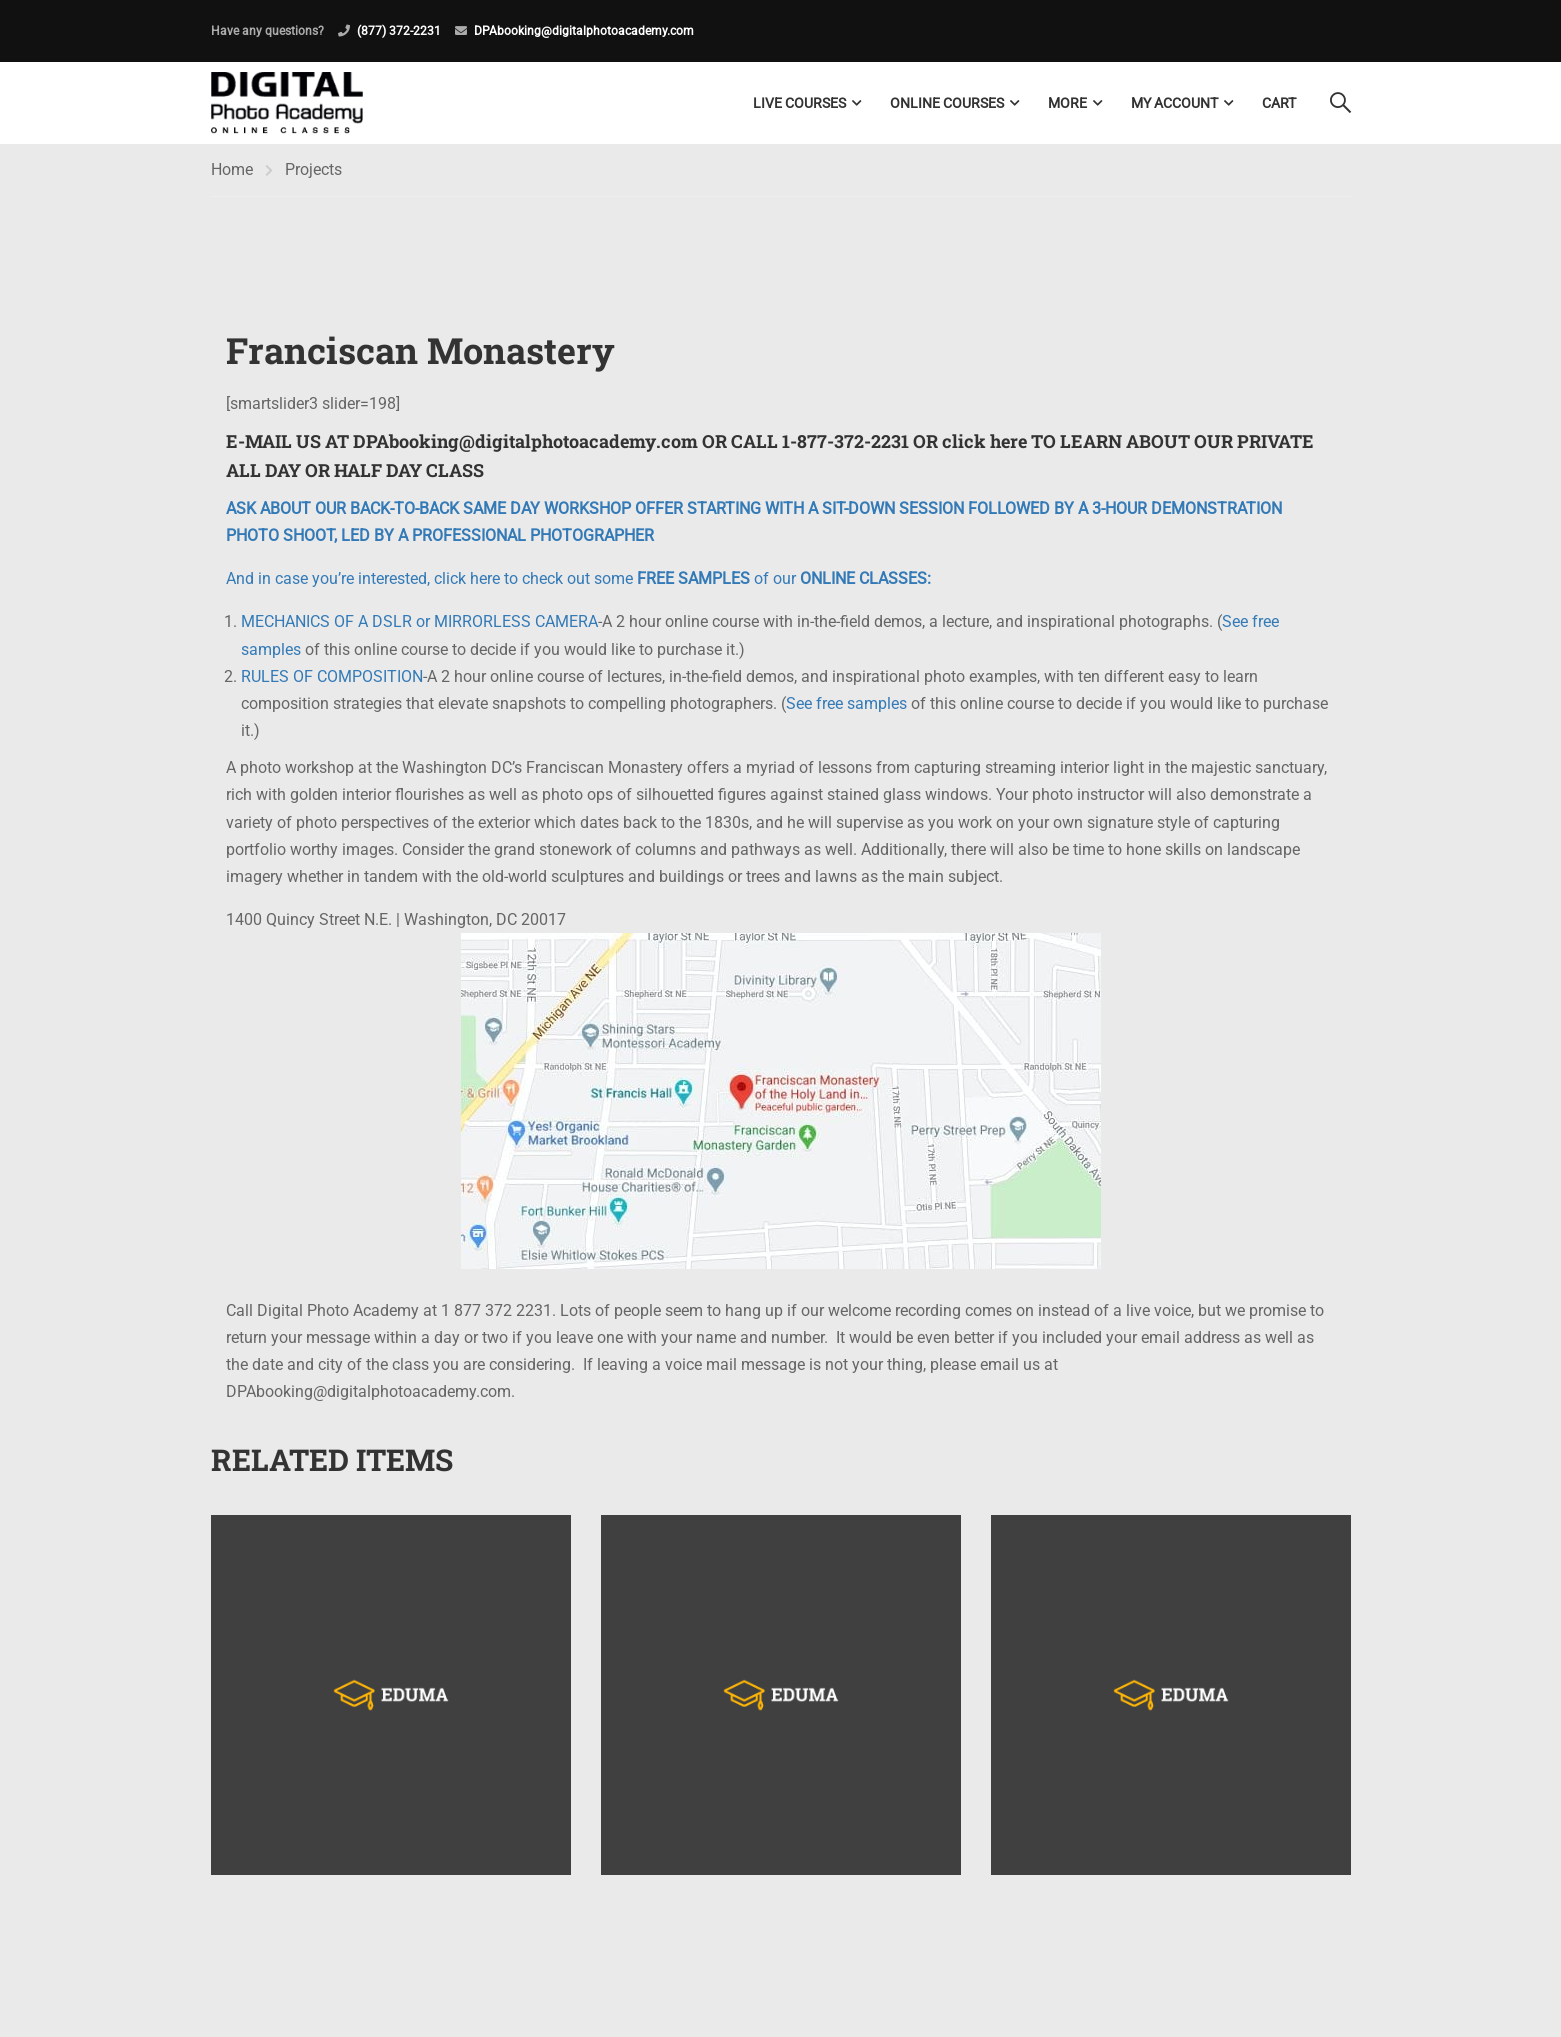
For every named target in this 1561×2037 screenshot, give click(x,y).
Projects (313, 170)
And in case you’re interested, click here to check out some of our (578, 579)
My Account (1174, 103)
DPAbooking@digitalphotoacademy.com (584, 31)
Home (232, 170)
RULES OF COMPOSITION (332, 677)
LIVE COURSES (799, 103)
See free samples (846, 704)
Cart (1279, 103)
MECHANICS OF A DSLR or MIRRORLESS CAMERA (419, 622)
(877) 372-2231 (399, 31)
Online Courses (947, 103)
